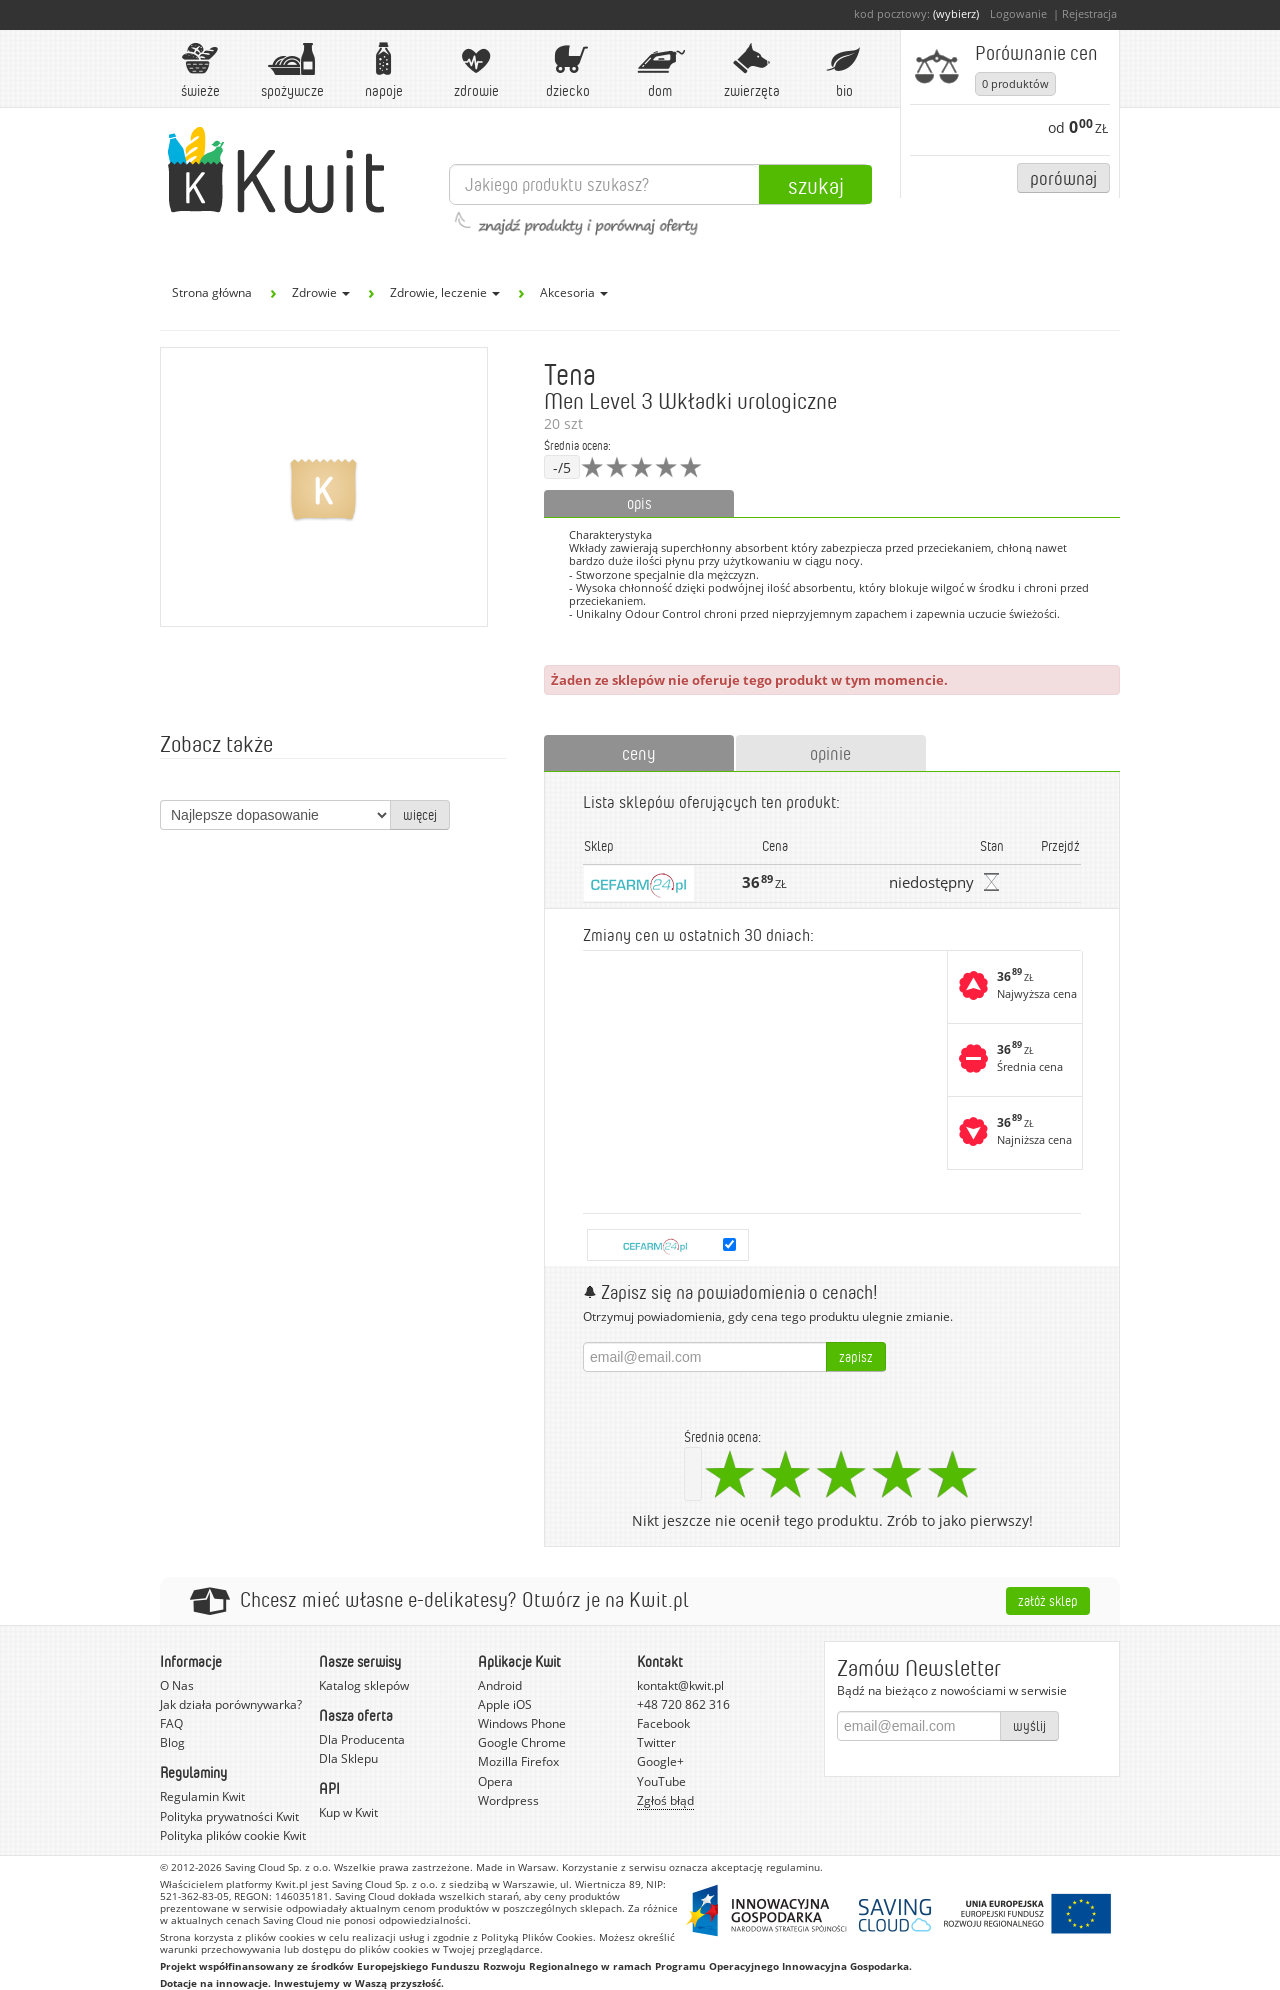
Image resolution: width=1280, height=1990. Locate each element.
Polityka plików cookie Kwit (233, 1835)
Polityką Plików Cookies (537, 1937)
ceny (639, 753)
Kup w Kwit (348, 1812)
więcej (420, 814)
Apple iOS (505, 1704)
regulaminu (793, 1867)
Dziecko (568, 70)
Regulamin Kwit (202, 1796)
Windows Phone (522, 1723)
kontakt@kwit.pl (680, 1685)
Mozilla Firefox (518, 1761)
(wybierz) (956, 13)
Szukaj (816, 185)
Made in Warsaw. (517, 1867)
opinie (830, 753)
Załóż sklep (1048, 1600)
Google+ (660, 1761)
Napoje (384, 70)
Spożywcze (292, 70)
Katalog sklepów (364, 1685)
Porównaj (1063, 177)
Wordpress (508, 1800)
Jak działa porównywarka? (231, 1704)
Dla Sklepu (348, 1758)
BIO (844, 70)
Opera (495, 1781)
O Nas (177, 1685)
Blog (172, 1742)
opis (639, 503)
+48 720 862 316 (683, 1704)
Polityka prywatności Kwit (229, 1816)
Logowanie (1018, 13)
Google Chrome (522, 1742)
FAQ (171, 1723)
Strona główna (212, 292)
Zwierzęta (752, 70)
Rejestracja (1089, 13)
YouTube (661, 1781)
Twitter (656, 1742)
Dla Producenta (362, 1739)
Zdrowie (476, 70)
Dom (660, 70)
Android (500, 1685)
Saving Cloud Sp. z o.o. (278, 1867)
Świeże (200, 70)
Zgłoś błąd (665, 1800)
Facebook (663, 1723)
